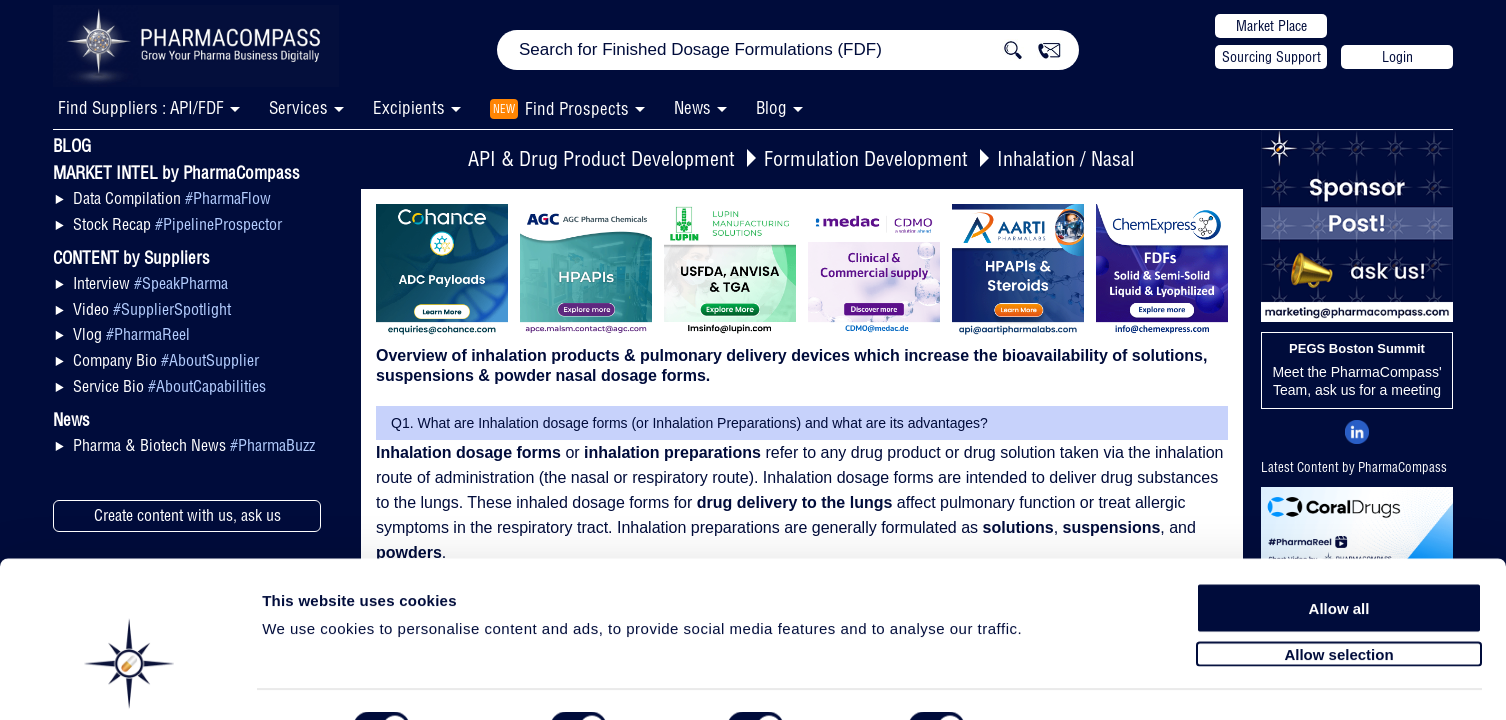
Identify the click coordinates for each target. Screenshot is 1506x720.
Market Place (1271, 26)
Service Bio (169, 386)
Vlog (131, 334)
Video (152, 309)
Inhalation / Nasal (1065, 158)
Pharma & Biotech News (194, 445)
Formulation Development (866, 158)
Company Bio (166, 360)
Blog (771, 107)
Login (1397, 57)
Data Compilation (172, 198)
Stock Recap (177, 224)
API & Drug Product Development (601, 158)
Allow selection (1338, 597)
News (692, 107)
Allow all (1339, 552)
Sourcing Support (1271, 57)
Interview (150, 283)
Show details (1049, 681)
